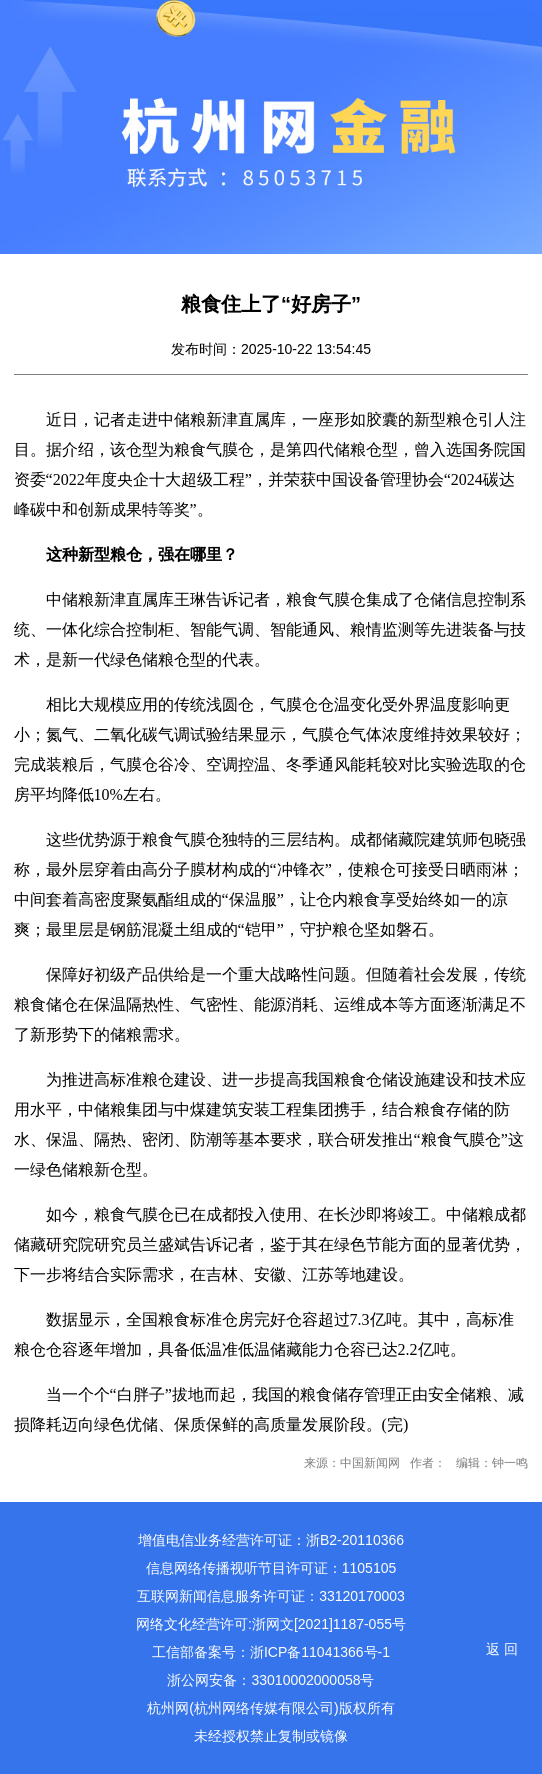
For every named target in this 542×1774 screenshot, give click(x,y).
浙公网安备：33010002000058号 (270, 1680)
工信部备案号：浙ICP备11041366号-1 (271, 1652)
